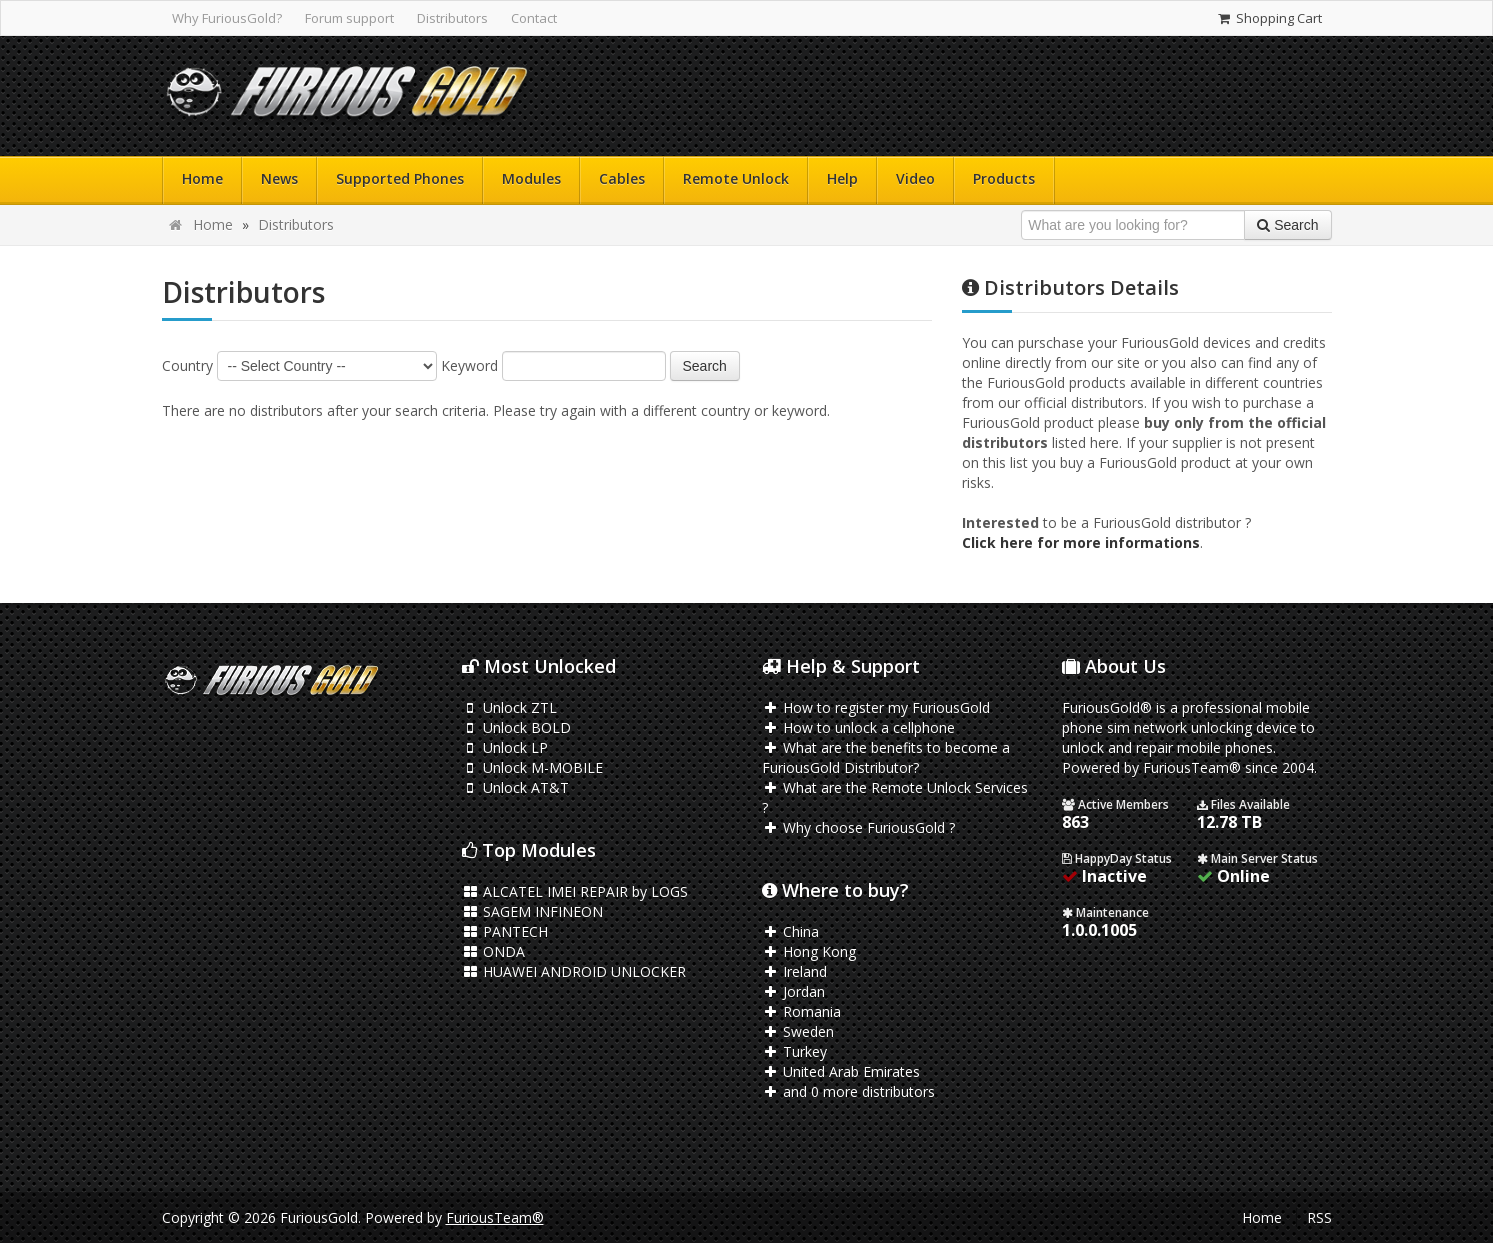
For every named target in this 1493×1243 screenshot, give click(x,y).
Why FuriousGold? (227, 18)
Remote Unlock (736, 178)
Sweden (798, 1031)
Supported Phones (400, 178)
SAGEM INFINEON (533, 911)
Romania (802, 1011)
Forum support (349, 18)
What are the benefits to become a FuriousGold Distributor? (886, 757)
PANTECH (505, 931)
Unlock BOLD (517, 727)
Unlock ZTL (510, 707)
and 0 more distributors (849, 1091)
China (791, 931)
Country (187, 365)
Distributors (452, 18)
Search (705, 366)
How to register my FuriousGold (876, 707)
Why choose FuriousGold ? (859, 827)
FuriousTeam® (495, 1217)
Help (842, 178)
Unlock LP (505, 747)
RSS (1319, 1217)
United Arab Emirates (841, 1071)
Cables (622, 178)
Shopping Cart (1268, 18)
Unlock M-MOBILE (533, 767)
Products (1004, 178)
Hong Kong (809, 951)
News (279, 178)
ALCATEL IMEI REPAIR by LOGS (575, 891)
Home (202, 178)
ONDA (494, 951)
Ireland (795, 971)
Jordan (794, 991)
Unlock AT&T (516, 787)
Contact (534, 18)
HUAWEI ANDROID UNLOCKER (574, 971)
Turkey (795, 1051)
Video (915, 178)
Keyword (469, 365)
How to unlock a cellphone (859, 727)
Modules (531, 178)
